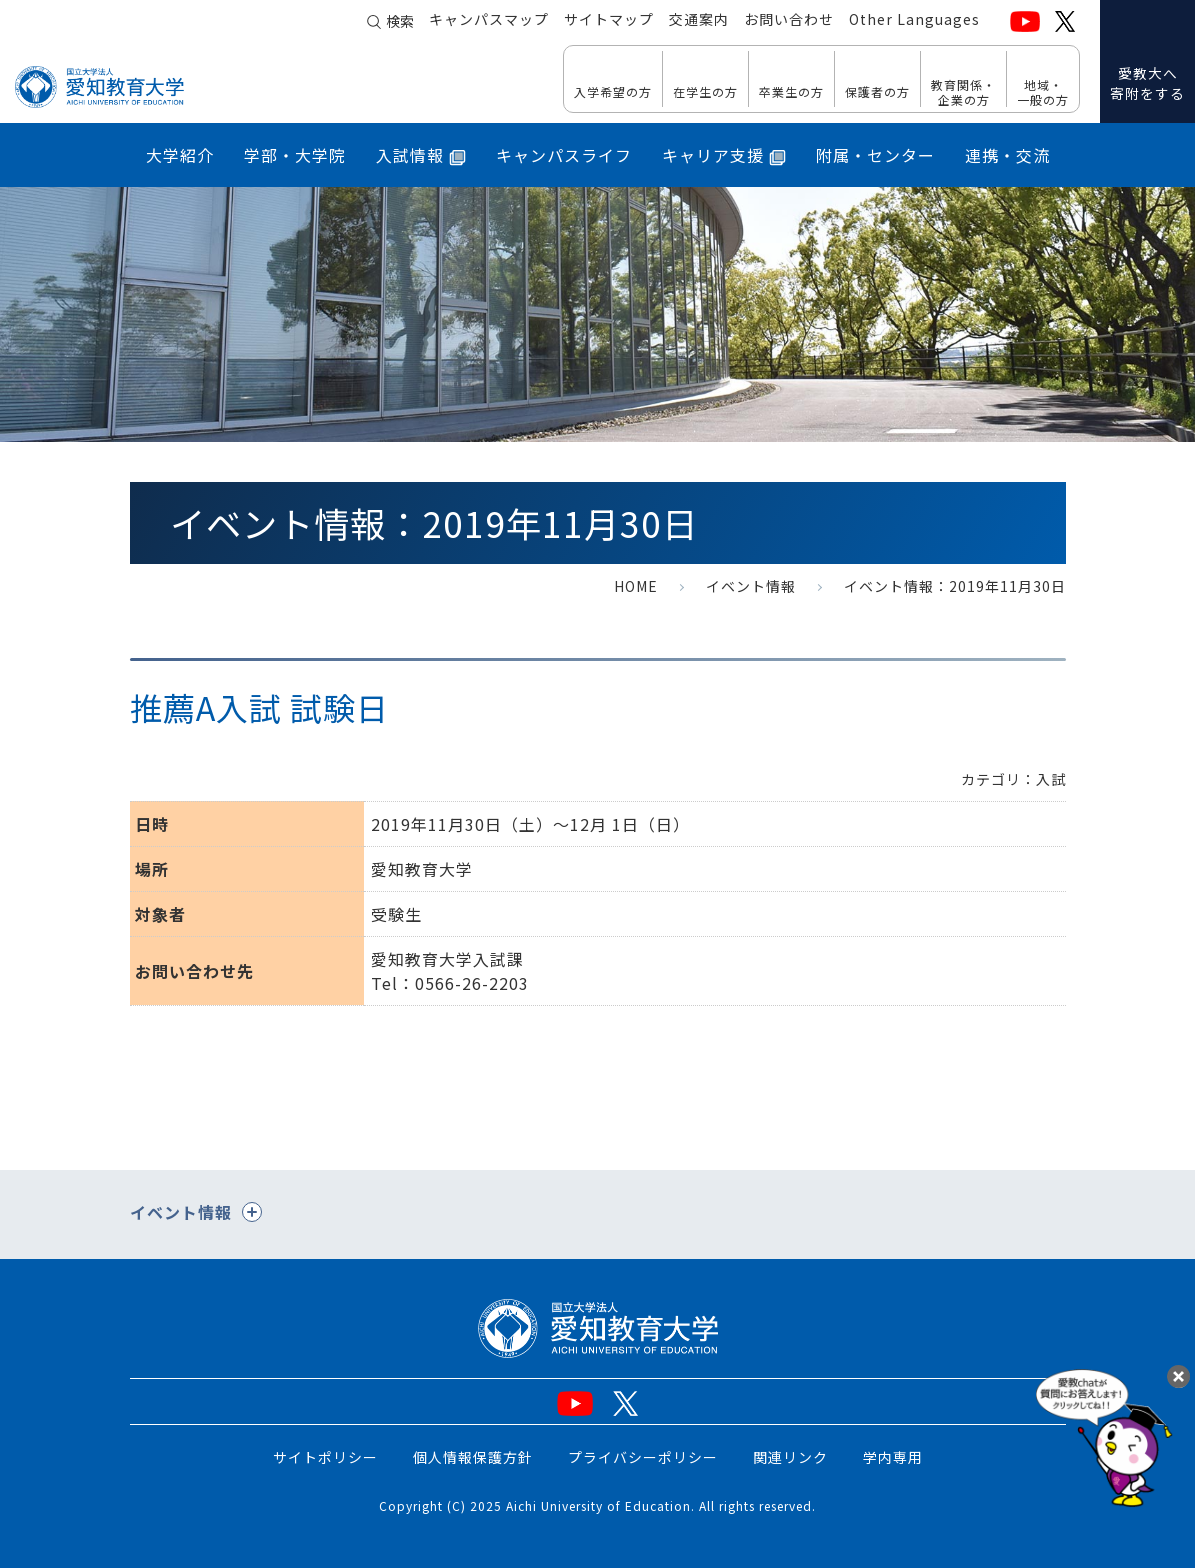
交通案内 (699, 21)
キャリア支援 (724, 155)
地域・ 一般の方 (1043, 91)
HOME (636, 586)
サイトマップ (609, 21)
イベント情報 (751, 586)
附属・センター (875, 155)
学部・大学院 (295, 155)
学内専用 (893, 1457)
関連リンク (790, 1457)
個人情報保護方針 (473, 1457)
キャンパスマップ (489, 21)
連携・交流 (1007, 155)
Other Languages (914, 21)
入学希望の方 (613, 91)
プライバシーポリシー (643, 1457)
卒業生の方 (791, 91)
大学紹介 (180, 155)
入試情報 (421, 155)
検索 (400, 22)
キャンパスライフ (564, 155)
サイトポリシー (325, 1457)
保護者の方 (877, 91)
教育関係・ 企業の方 (963, 91)
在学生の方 (705, 91)
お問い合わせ (789, 21)
